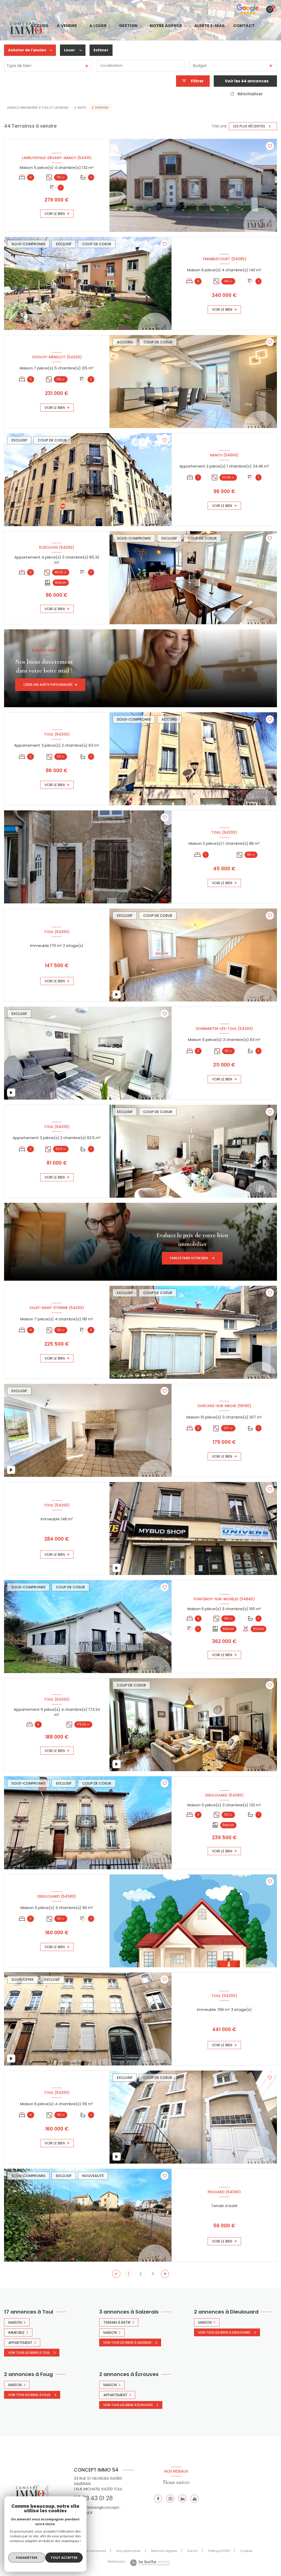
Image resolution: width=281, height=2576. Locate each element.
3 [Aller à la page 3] (153, 2274)
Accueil (39, 26)
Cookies (246, 2551)
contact (244, 26)
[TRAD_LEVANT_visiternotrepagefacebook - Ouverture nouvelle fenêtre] (158, 2499)
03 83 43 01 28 (93, 2498)
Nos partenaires (128, 2551)
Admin (192, 2551)
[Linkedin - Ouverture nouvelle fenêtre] (182, 2499)
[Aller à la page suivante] (165, 2274)
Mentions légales (164, 2551)
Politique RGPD (219, 2551)
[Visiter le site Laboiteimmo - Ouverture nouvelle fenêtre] (150, 2563)
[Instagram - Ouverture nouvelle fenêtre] (170, 2499)
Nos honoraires (94, 2551)
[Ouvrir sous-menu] (81, 26)
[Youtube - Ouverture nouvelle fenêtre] (194, 2499)
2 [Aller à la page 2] (140, 2274)
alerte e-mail (209, 26)
